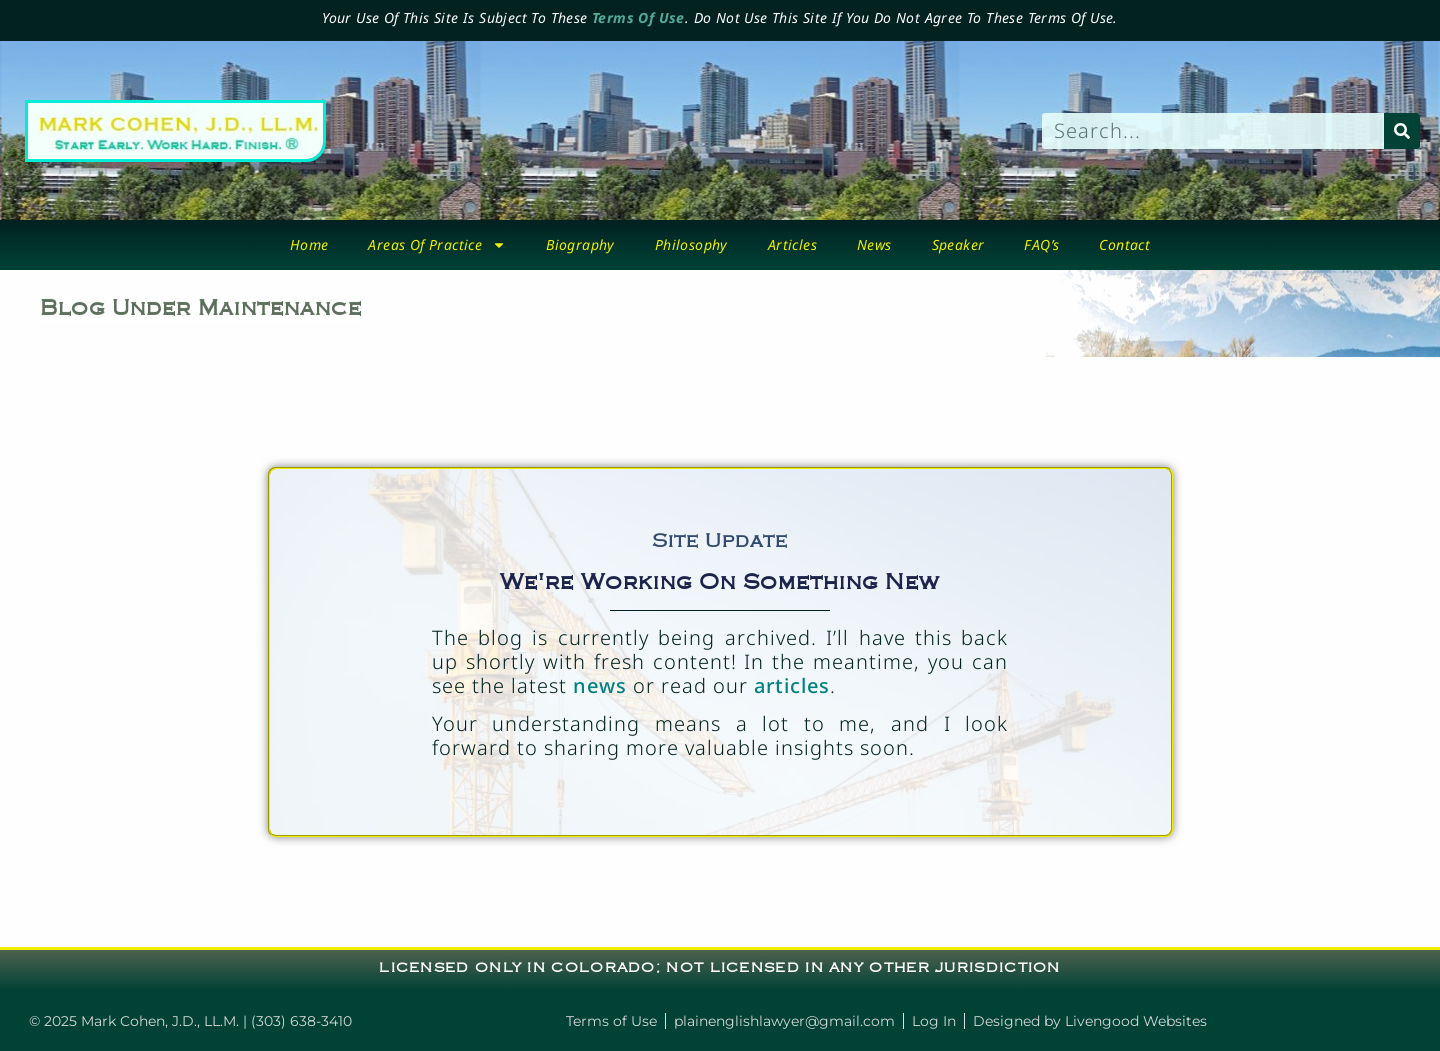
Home (309, 244)
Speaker (958, 244)
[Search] (1402, 131)
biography (580, 244)
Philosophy (691, 244)
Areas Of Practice (437, 245)
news (600, 685)
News (874, 244)
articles (792, 685)
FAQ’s (1041, 244)
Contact (1124, 244)
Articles (792, 244)
